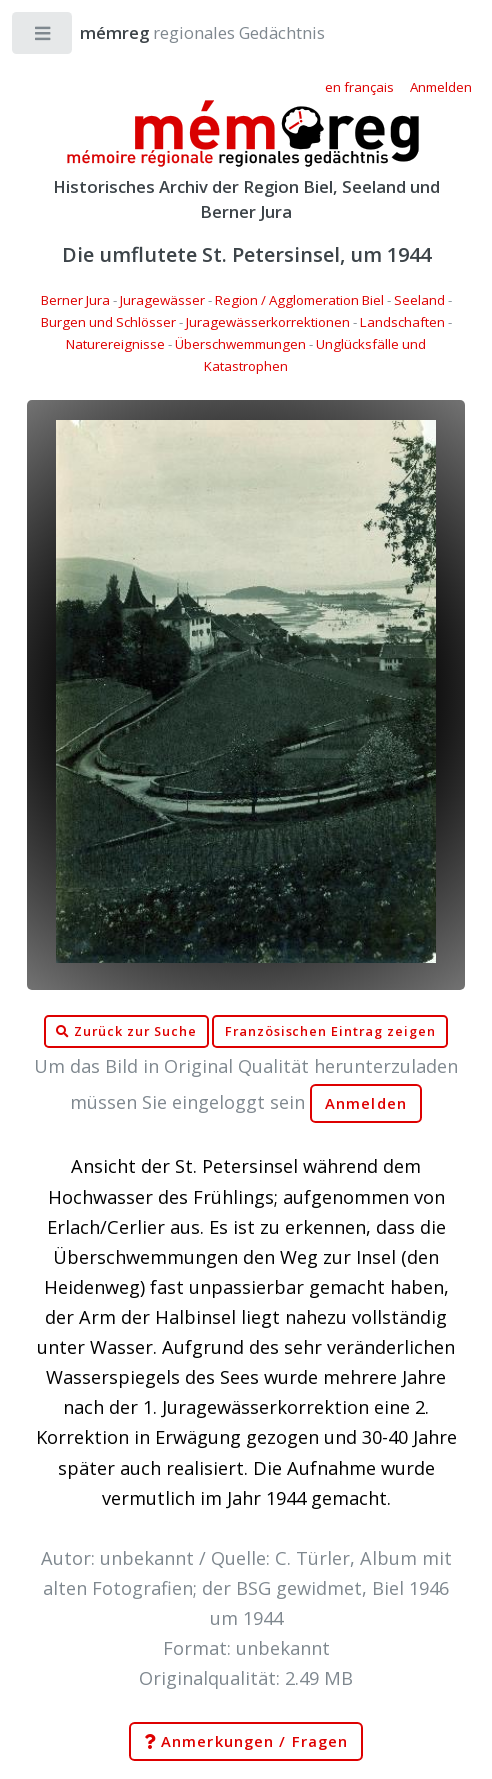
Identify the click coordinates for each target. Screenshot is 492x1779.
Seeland (419, 300)
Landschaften (402, 322)
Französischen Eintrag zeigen (330, 1031)
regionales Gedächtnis (182, 32)
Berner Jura (75, 300)
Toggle (43, 37)
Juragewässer (162, 300)
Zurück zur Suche (126, 1032)
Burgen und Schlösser (108, 322)
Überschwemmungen (240, 344)
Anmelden (366, 1103)
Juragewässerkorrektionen (268, 322)
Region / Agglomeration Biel (299, 300)
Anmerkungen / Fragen (246, 1742)
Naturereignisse (115, 344)
